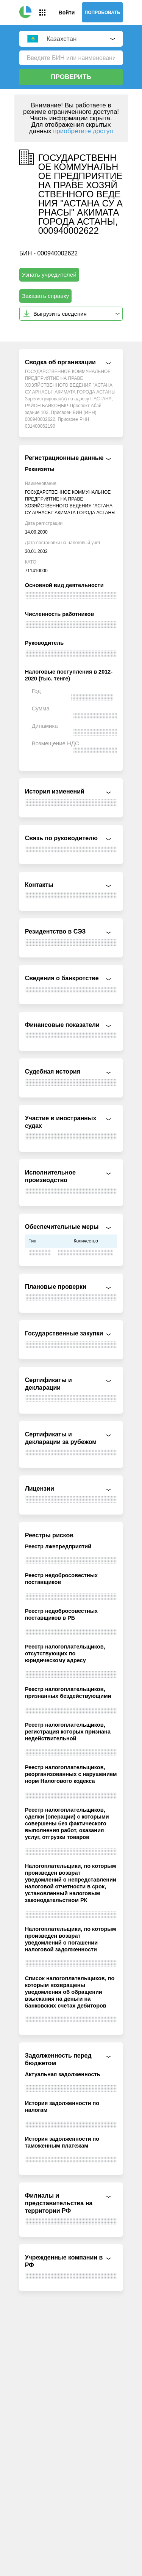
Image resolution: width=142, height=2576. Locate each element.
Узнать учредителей (49, 274)
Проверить (71, 76)
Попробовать (102, 12)
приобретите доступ (83, 131)
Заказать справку (45, 296)
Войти (67, 12)
